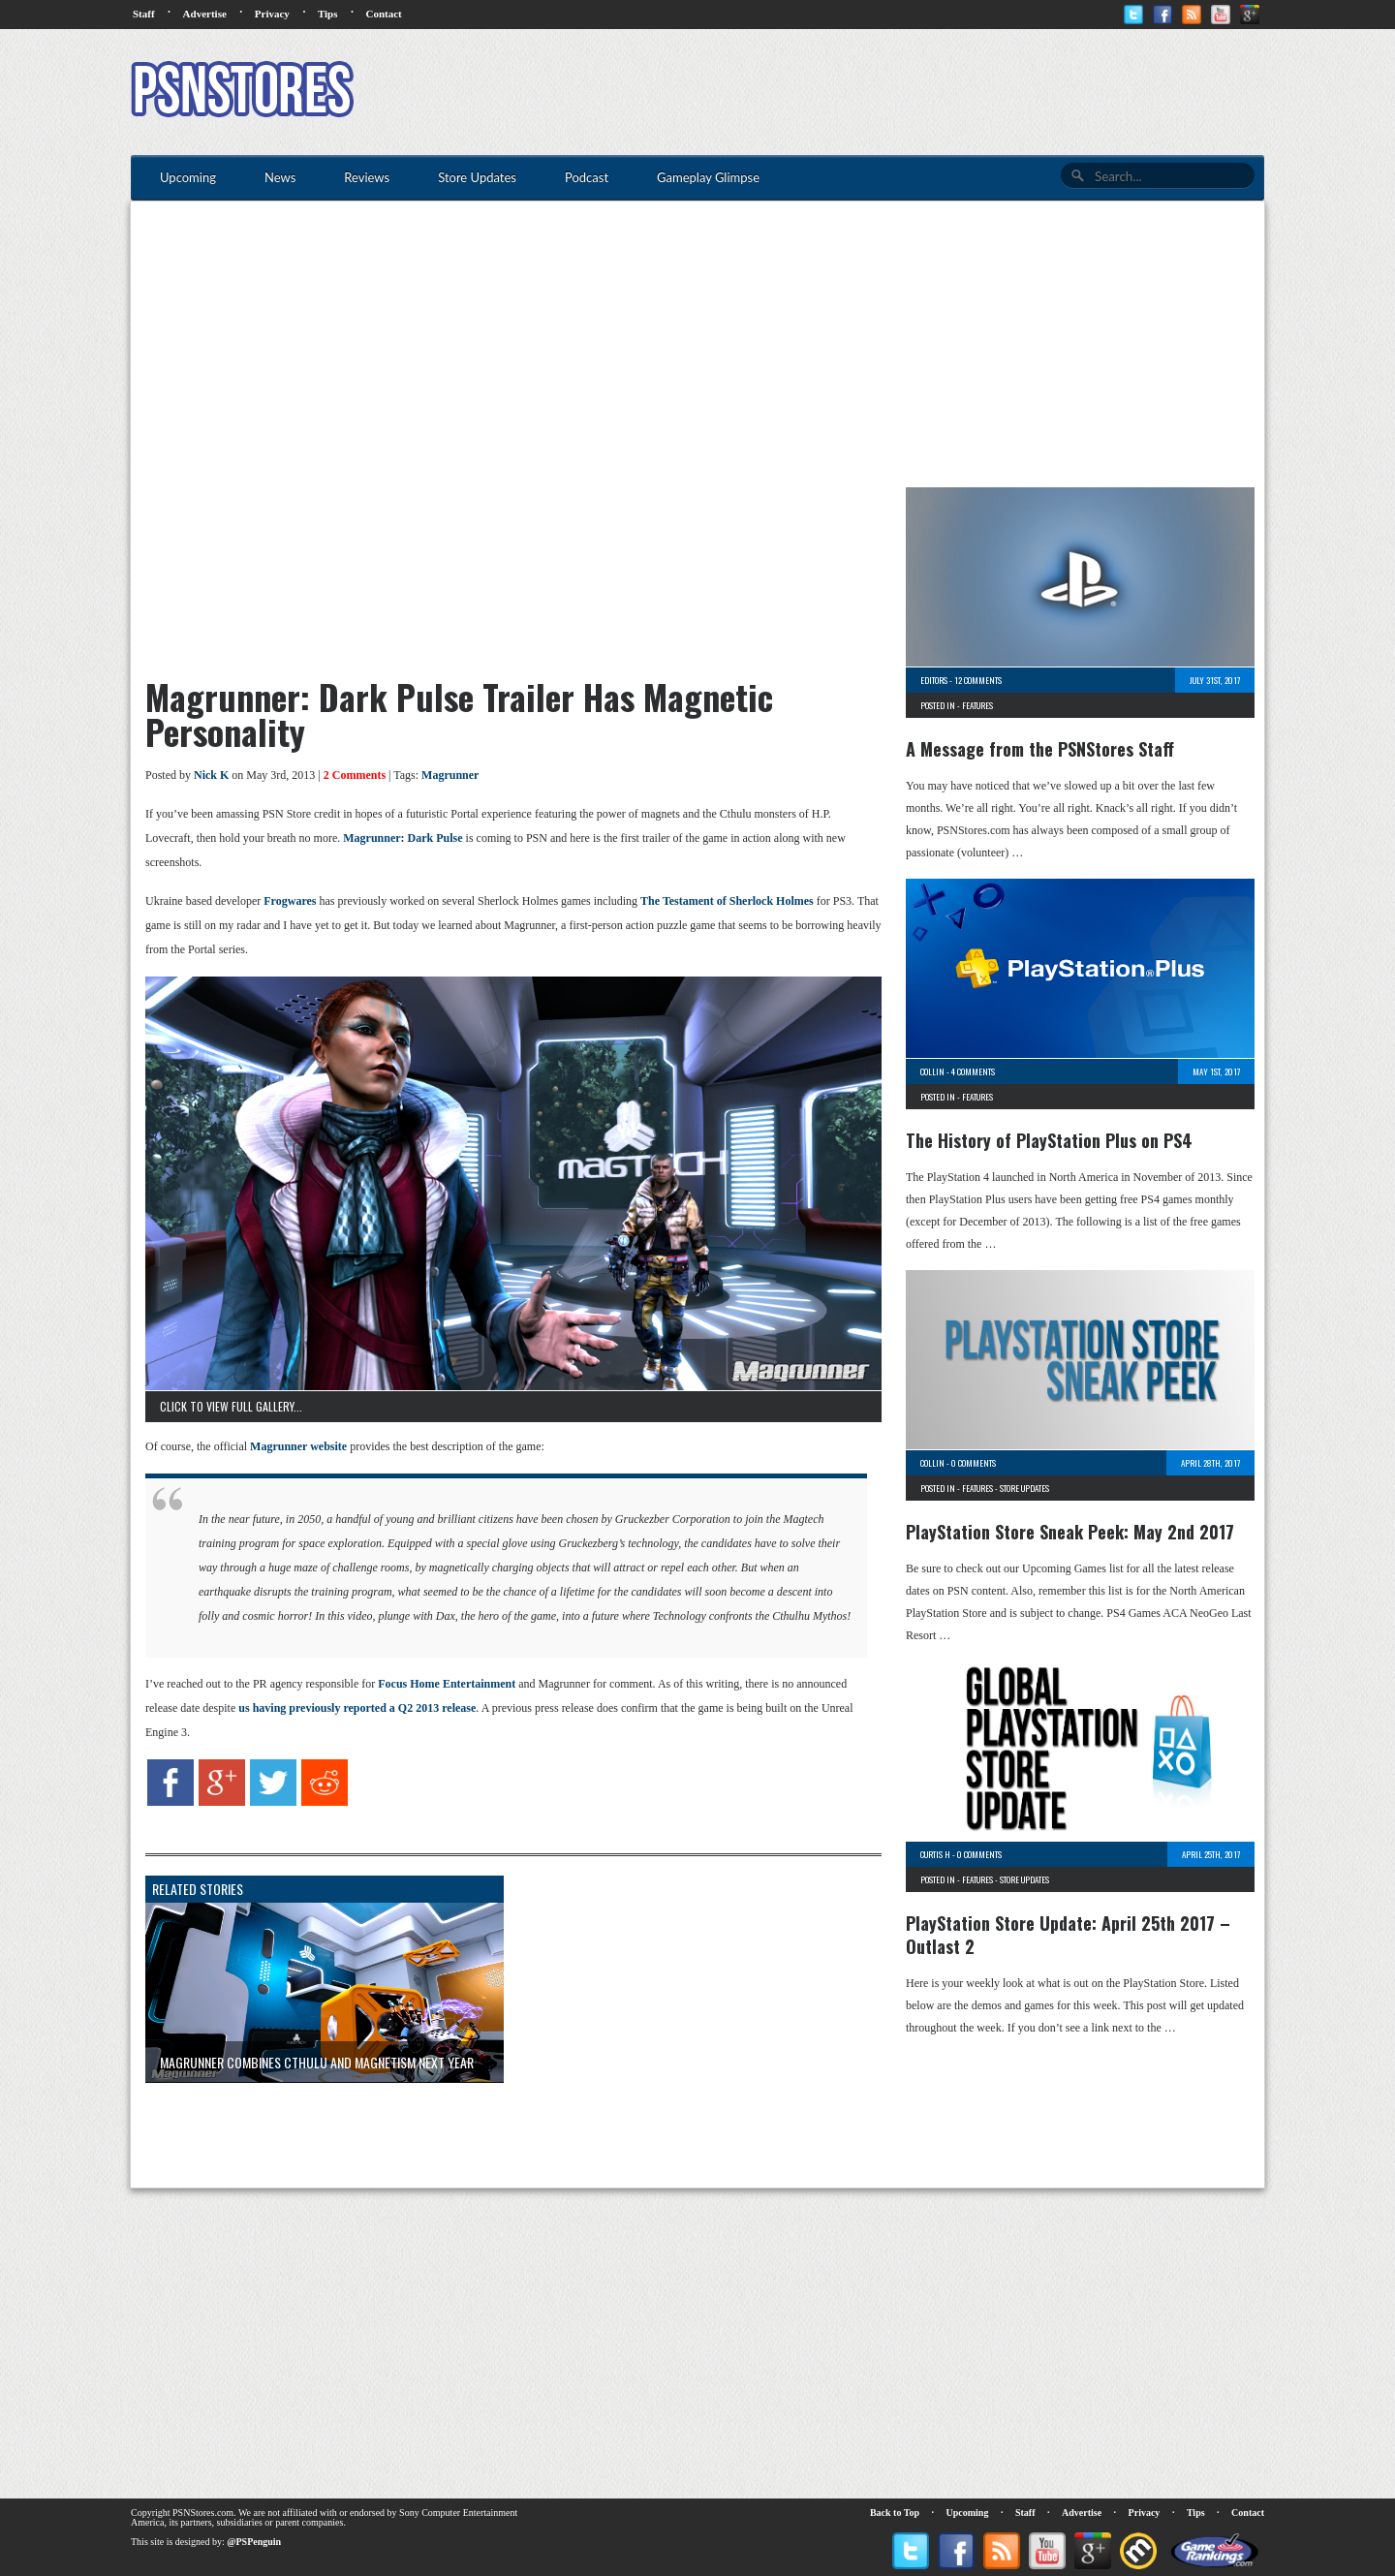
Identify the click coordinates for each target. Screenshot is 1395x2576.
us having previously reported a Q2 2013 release (357, 1708)
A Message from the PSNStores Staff (1040, 748)
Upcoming (967, 2512)
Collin (932, 1071)
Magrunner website (298, 1446)
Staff (144, 13)
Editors (933, 680)
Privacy (272, 13)
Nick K (211, 775)
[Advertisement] (911, 92)
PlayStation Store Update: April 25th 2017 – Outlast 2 (1068, 1934)
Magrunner (450, 775)
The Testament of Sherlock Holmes (727, 901)
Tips (328, 13)
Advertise (205, 13)
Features (977, 705)
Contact (383, 13)
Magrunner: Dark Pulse (402, 838)
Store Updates (1024, 1488)
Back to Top (894, 2512)
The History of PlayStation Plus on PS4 (1049, 1140)
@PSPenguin (254, 2541)
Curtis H (935, 1854)
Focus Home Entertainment (446, 1684)
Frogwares (290, 901)
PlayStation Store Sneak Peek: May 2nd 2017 (1070, 1531)
